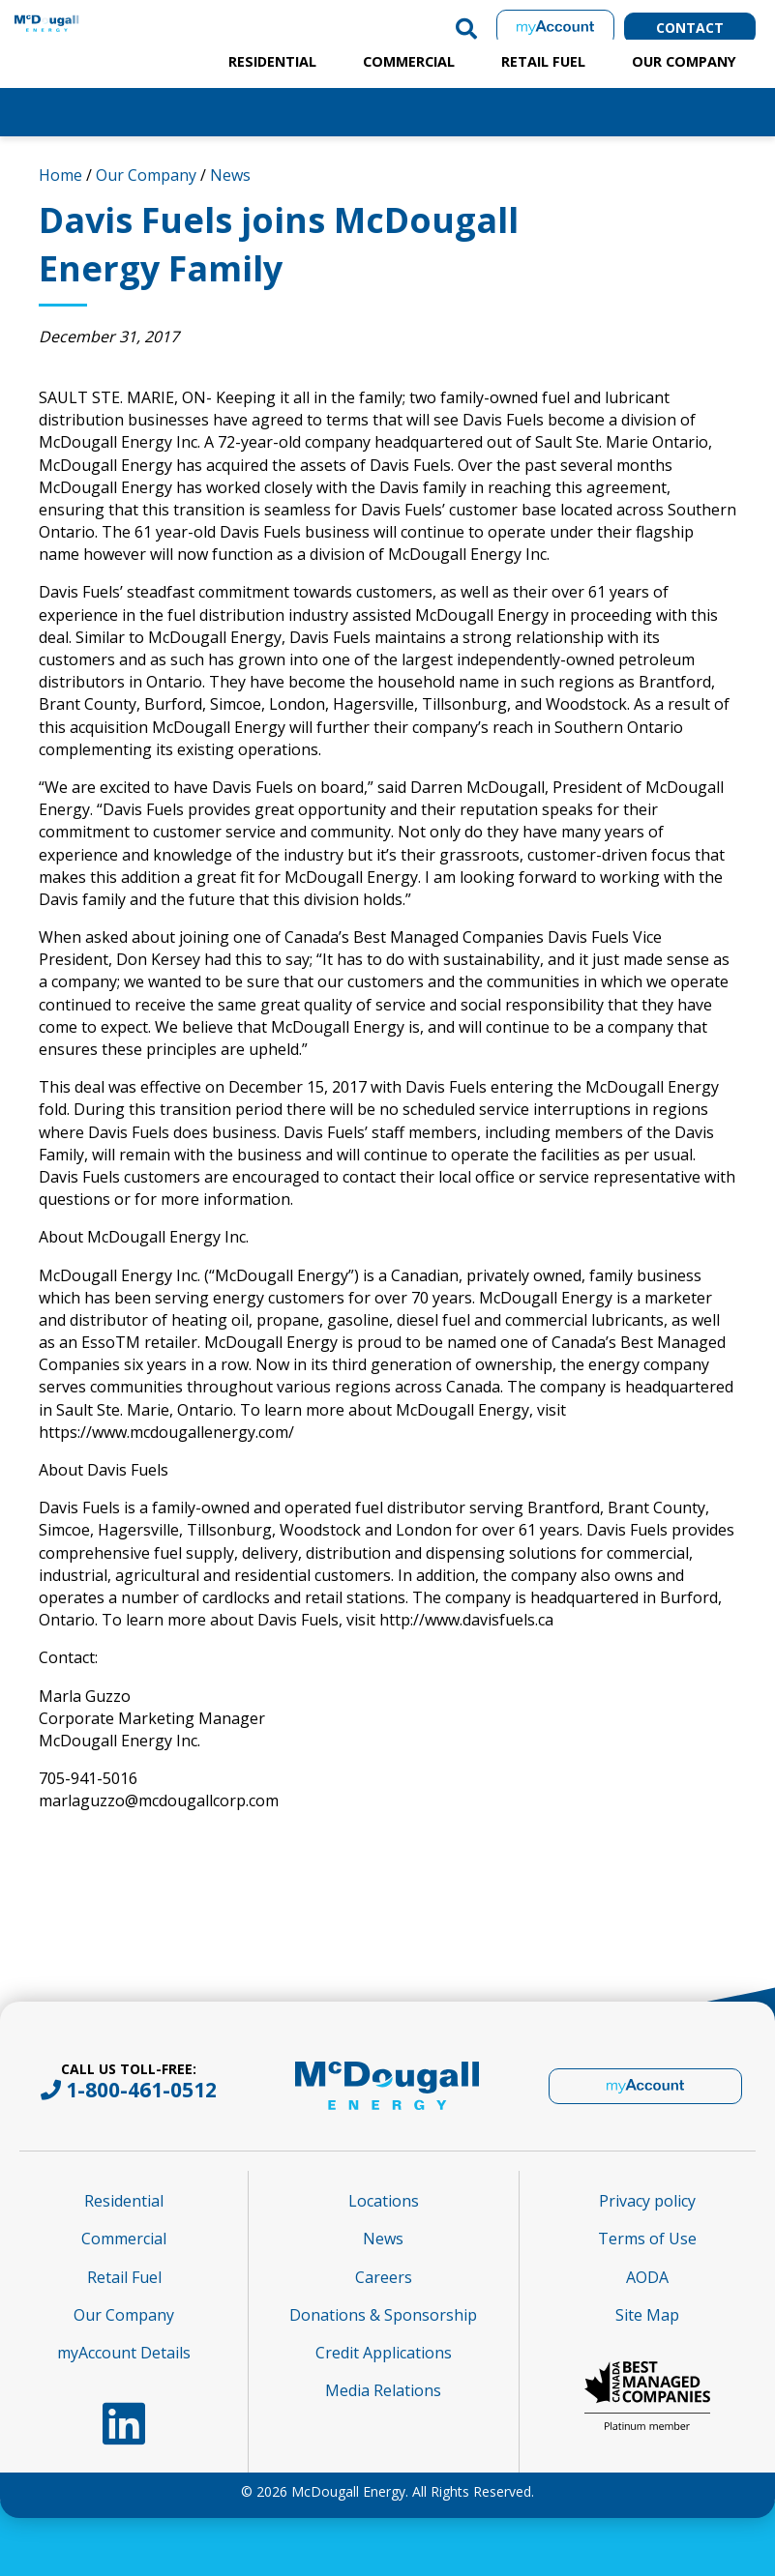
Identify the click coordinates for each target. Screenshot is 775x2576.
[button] (466, 28)
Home (60, 175)
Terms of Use (647, 2238)
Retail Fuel (543, 61)
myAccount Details (124, 2352)
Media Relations (383, 2390)
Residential (272, 61)
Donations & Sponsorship (383, 2315)
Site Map (647, 2315)
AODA (647, 2277)
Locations (383, 2200)
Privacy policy (647, 2200)
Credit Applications (383, 2352)
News (230, 175)
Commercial (409, 61)
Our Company (684, 61)
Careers (383, 2277)
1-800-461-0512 (141, 2089)
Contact (690, 27)
